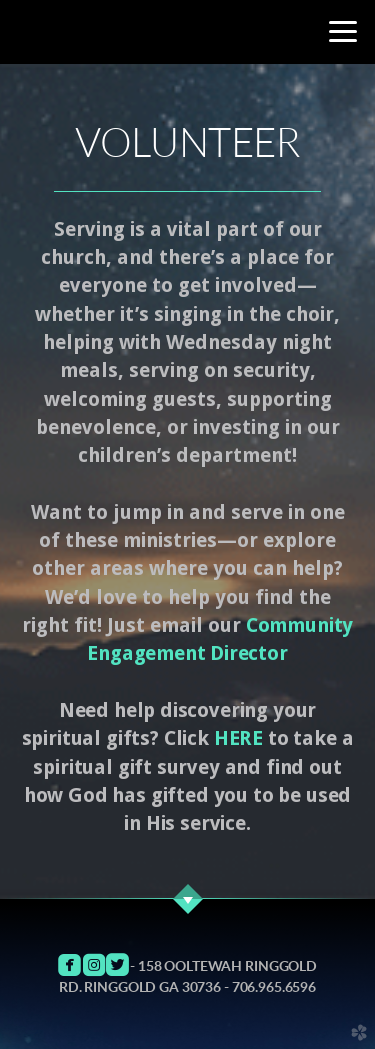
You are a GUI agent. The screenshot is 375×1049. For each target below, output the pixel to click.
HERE (238, 738)
